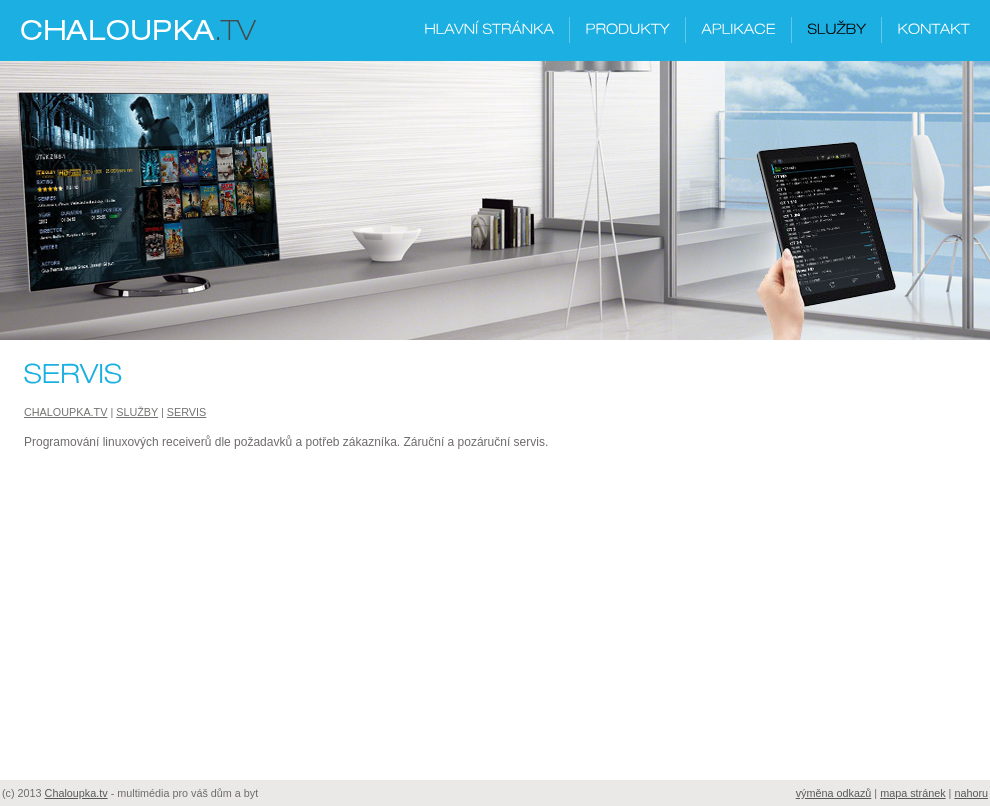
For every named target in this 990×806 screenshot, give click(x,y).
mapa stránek (912, 793)
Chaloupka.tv (65, 412)
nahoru (971, 793)
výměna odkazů (834, 793)
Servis (186, 412)
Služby (137, 412)
